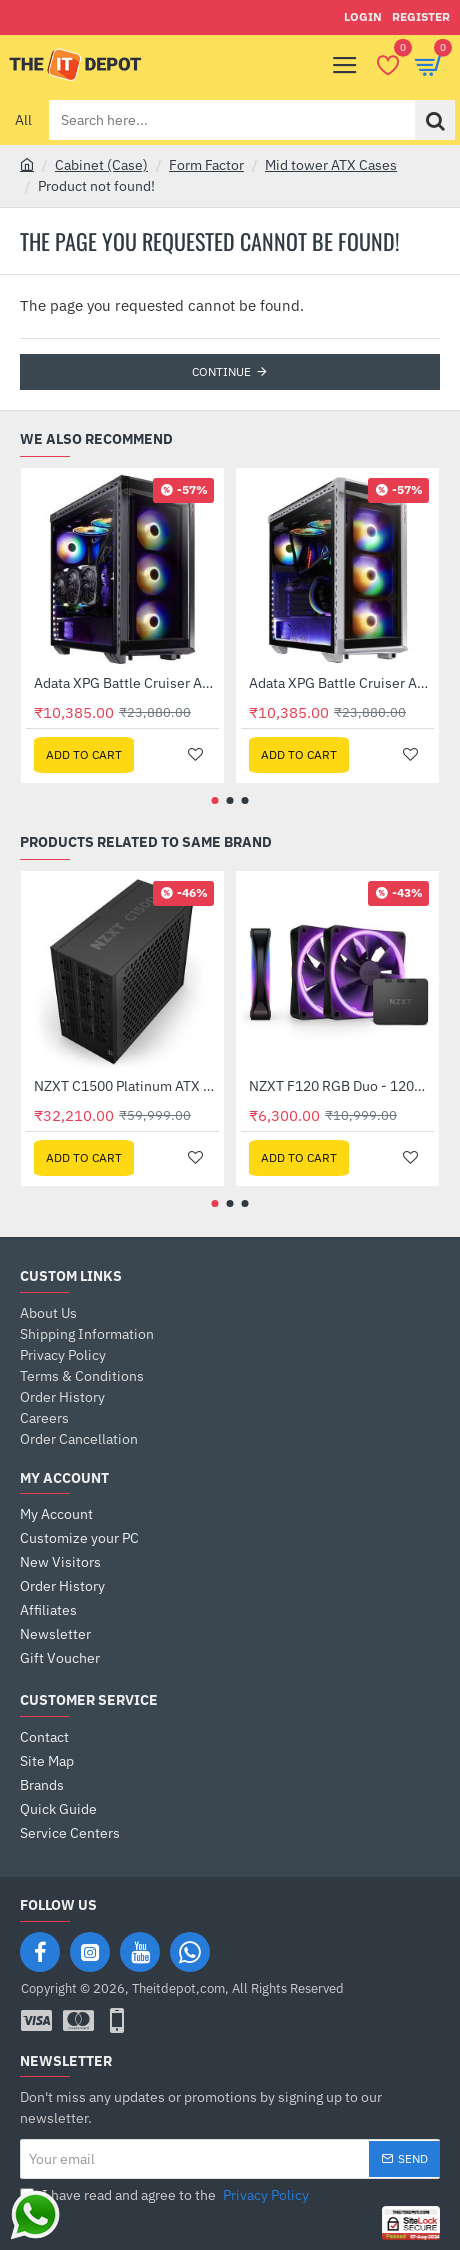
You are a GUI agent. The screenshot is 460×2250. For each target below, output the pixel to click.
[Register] (421, 17)
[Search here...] (435, 120)
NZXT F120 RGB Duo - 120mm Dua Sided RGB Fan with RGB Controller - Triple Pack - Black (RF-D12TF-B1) (341, 1086)
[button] (84, 755)
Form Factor (206, 165)
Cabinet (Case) (101, 165)
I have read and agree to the (166, 2195)
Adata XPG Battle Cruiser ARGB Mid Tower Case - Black (126, 683)
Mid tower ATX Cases (331, 165)
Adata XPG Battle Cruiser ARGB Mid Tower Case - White (341, 683)
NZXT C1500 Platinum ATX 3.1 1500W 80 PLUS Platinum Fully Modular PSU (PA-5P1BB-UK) (126, 1086)
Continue (221, 371)
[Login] (363, 17)
